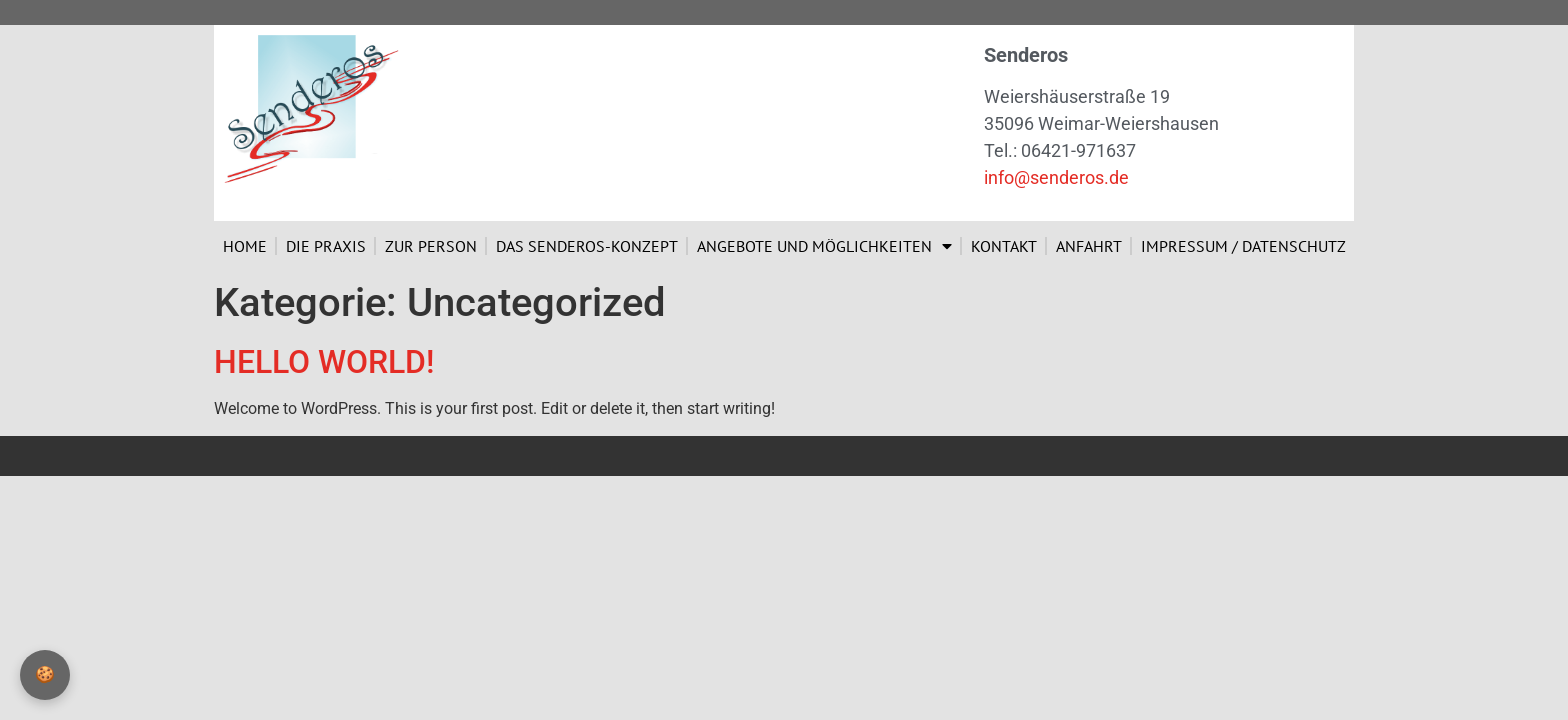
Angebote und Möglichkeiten (824, 246)
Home (245, 246)
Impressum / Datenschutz (1243, 246)
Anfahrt (1089, 246)
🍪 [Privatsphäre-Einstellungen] (45, 674)
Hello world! (324, 362)
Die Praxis (326, 246)
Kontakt (1004, 246)
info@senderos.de (1056, 177)
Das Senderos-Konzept (587, 246)
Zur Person (431, 246)
